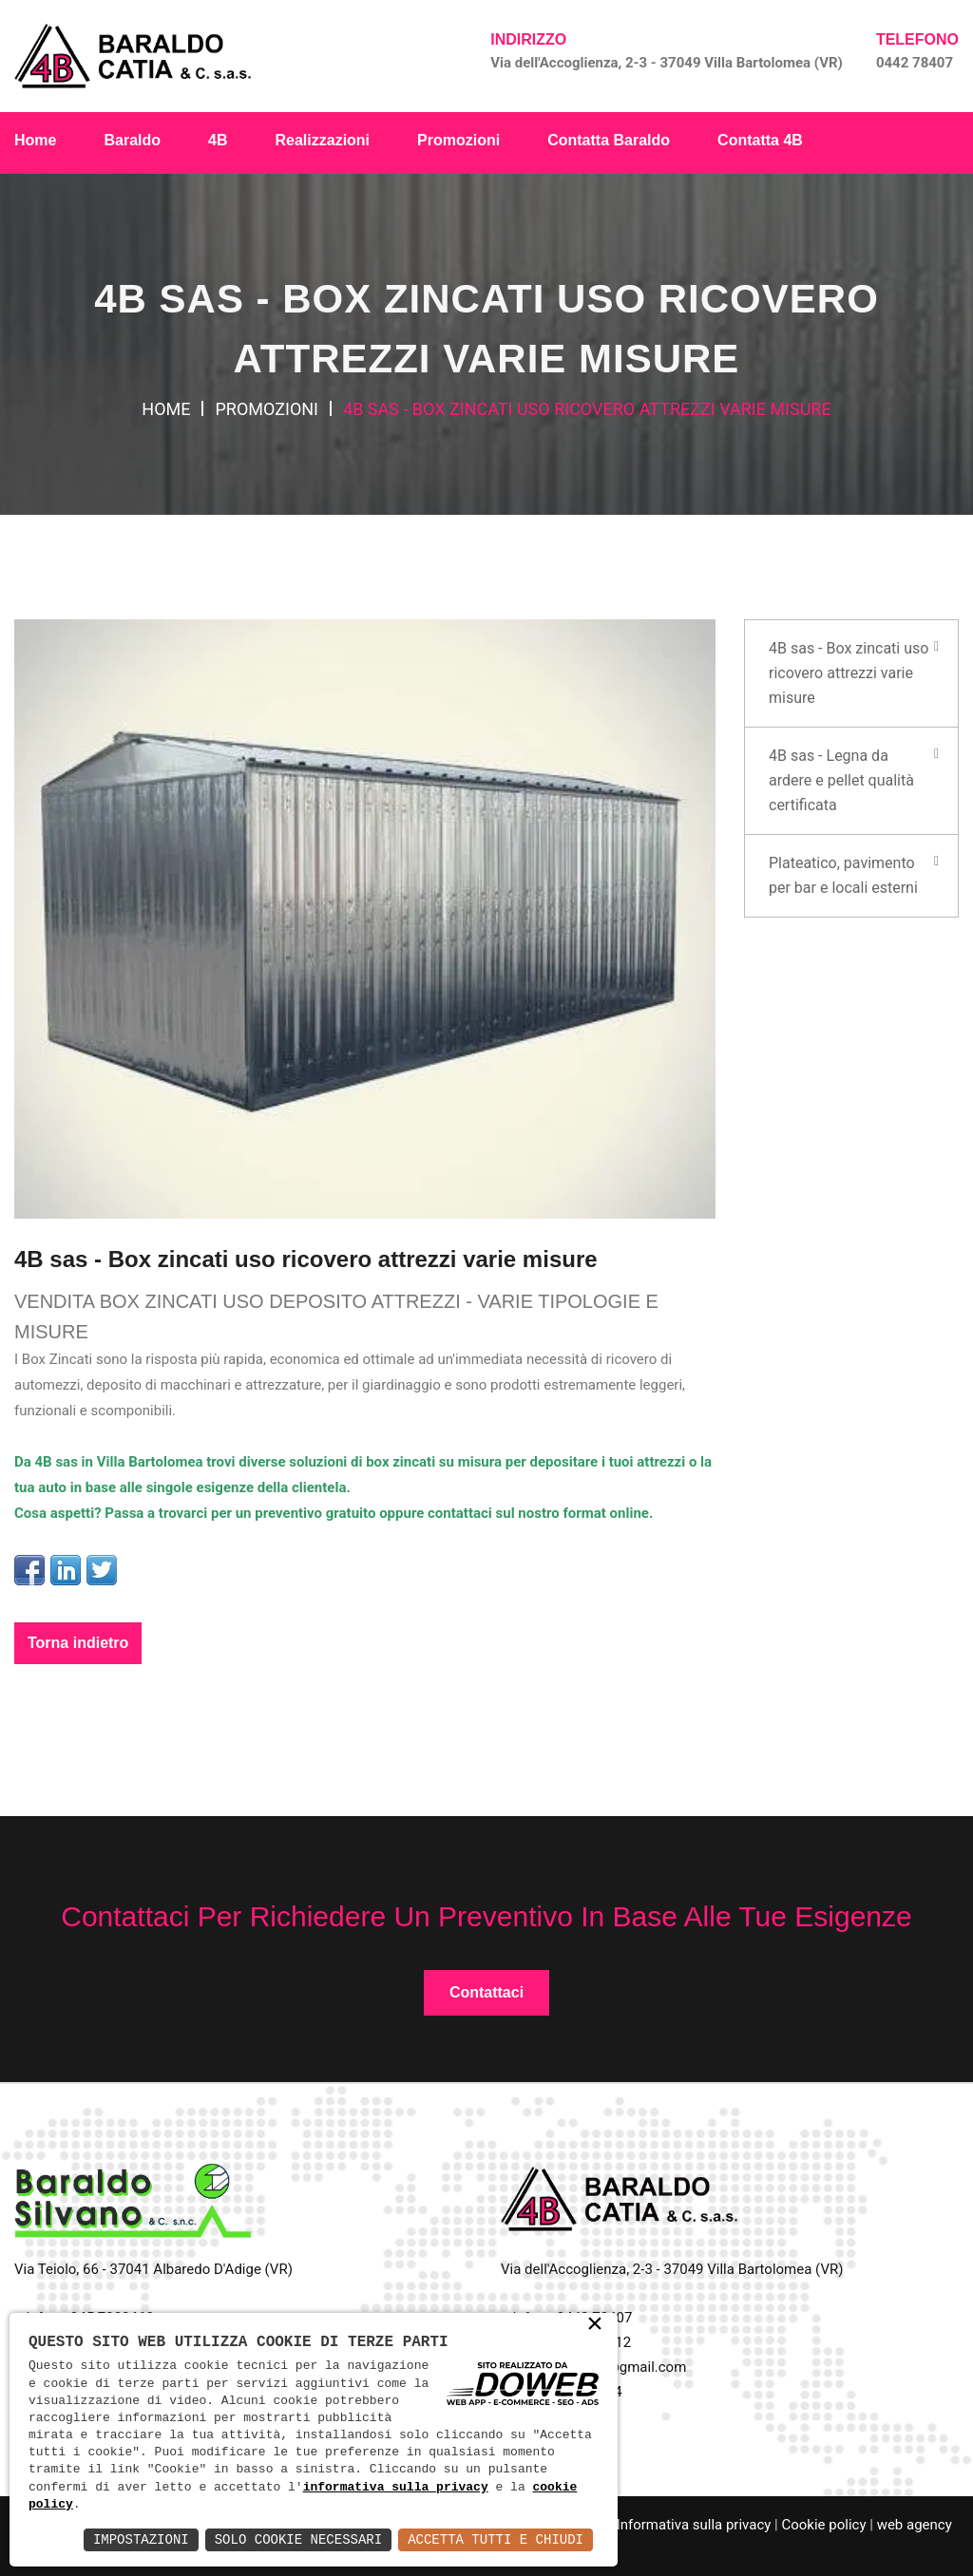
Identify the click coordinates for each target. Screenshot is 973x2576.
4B (217, 140)
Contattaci (486, 1992)
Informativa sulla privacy (694, 2524)
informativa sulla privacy (395, 2487)
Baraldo (132, 140)
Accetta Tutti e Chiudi (495, 2539)
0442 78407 (914, 62)
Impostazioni (141, 2539)
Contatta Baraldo (608, 140)
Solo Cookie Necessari (298, 2539)
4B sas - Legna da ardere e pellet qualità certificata (841, 780)
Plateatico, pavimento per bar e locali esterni (843, 875)
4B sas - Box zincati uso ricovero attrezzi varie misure (848, 673)
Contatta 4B (760, 140)
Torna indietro (78, 1643)
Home (35, 140)
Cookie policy (823, 2524)
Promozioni (458, 140)
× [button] (594, 2326)
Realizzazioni (322, 140)
